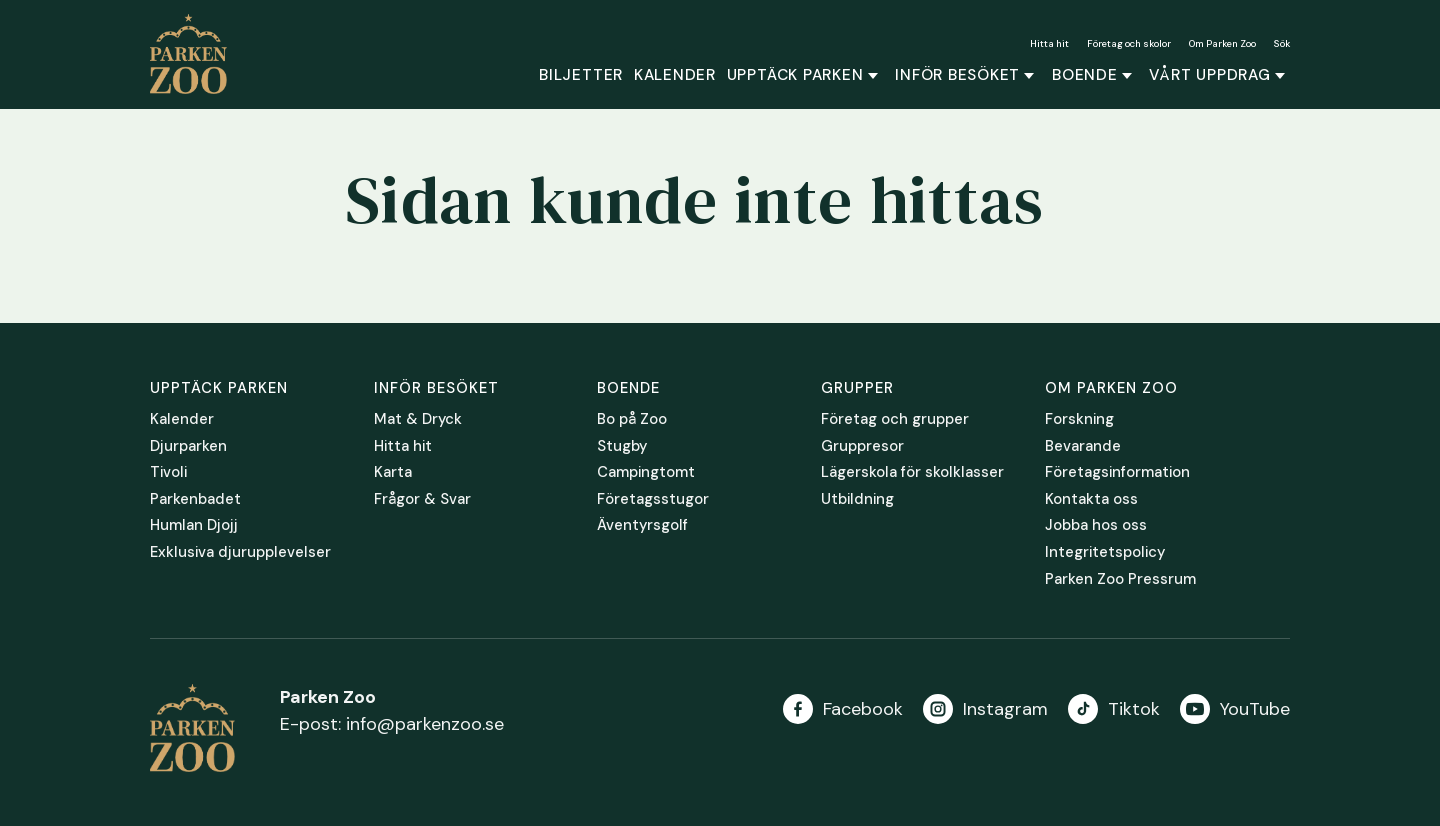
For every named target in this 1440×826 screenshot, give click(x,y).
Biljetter (581, 75)
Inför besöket (957, 75)
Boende (1085, 75)
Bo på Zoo (632, 420)
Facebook (863, 709)
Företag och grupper (895, 420)
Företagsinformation (1117, 473)
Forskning (1079, 420)
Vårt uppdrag (1209, 75)
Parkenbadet (195, 500)
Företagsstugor (653, 500)
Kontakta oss (1091, 500)
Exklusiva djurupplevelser (240, 553)
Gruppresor (862, 447)
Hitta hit (1049, 43)
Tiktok (1134, 709)
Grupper (857, 388)
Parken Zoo (195, 54)
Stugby (622, 447)
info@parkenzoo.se (425, 724)
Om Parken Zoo (1222, 43)
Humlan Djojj (194, 526)
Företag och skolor (1129, 43)
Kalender (675, 75)
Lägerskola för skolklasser (912, 473)
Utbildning (857, 500)
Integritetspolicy (1105, 553)
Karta (393, 473)
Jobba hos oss (1096, 526)
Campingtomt (646, 473)
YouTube (1255, 709)
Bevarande (1083, 447)
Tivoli (168, 473)
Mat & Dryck (418, 420)
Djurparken (188, 447)
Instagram (1005, 709)
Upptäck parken (795, 75)
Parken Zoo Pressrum (1120, 580)
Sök (1282, 43)
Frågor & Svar (422, 500)
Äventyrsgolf (642, 526)
